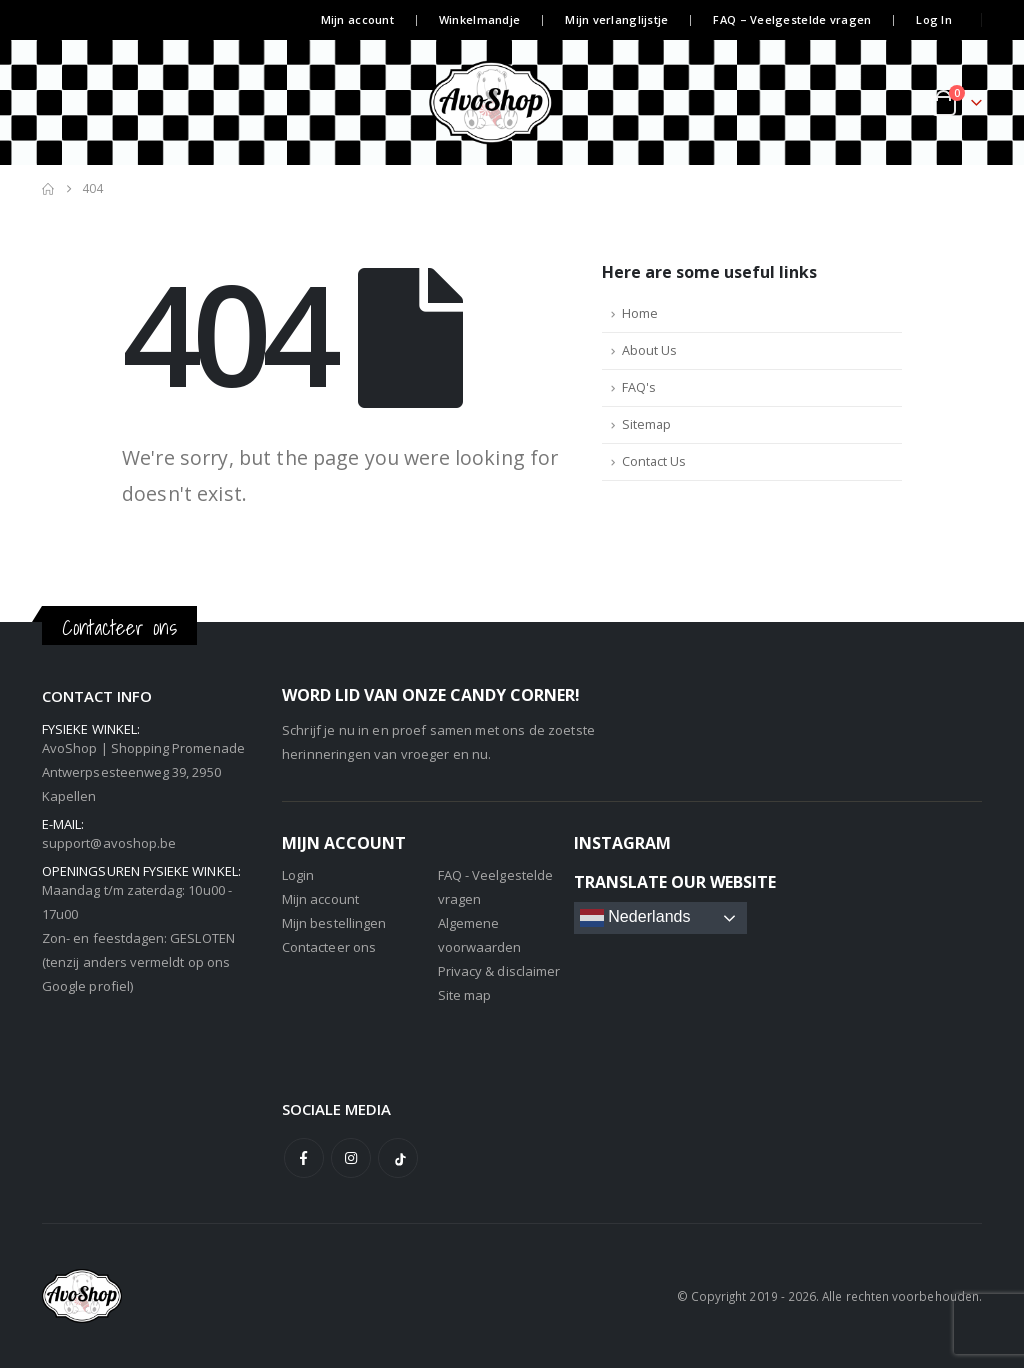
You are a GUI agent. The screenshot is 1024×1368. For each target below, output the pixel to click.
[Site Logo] (512, 102)
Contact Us (654, 461)
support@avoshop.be (109, 843)
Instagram (351, 1158)
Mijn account (357, 19)
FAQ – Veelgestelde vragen (792, 19)
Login (298, 875)
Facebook (304, 1158)
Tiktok (398, 1158)
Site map (465, 995)
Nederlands (635, 918)
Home (640, 313)
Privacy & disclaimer (499, 971)
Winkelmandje (479, 19)
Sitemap (646, 424)
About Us (649, 350)
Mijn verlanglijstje (616, 19)
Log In (934, 19)
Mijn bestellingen (334, 923)
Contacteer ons (329, 947)
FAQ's (639, 387)
